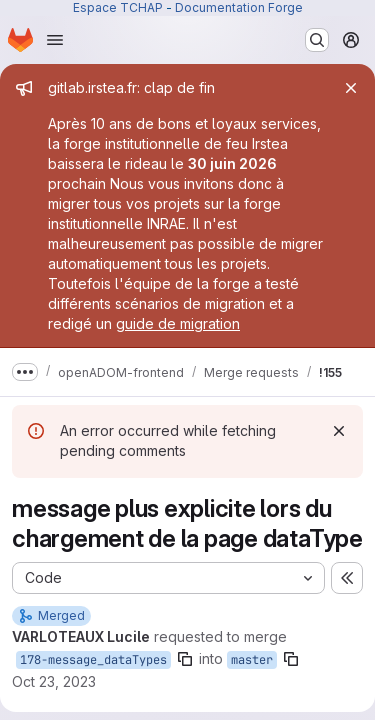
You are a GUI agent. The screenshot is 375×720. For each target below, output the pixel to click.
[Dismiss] (339, 431)
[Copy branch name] (185, 659)
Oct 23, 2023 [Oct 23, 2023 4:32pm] (54, 681)
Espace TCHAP (118, 7)
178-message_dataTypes (93, 660)
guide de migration (178, 323)
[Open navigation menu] (55, 40)
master (252, 660)
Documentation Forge (239, 7)
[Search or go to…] (317, 40)
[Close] (351, 88)
